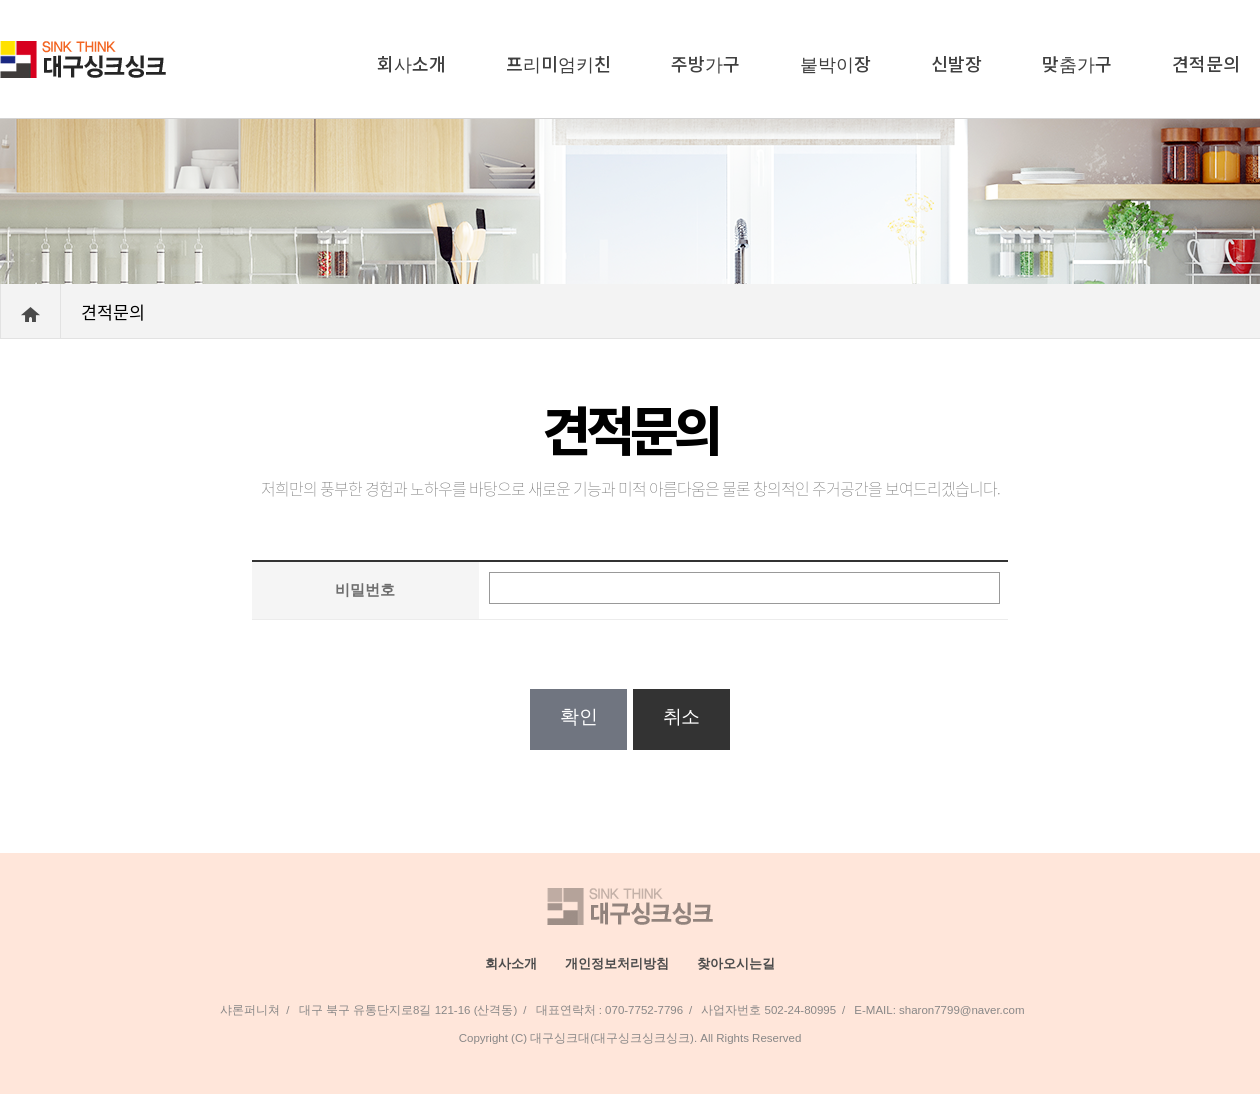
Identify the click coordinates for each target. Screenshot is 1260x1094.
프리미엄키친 (558, 63)
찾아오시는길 (736, 963)
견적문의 (1206, 63)
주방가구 (705, 63)
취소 (681, 716)
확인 (578, 716)
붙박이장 (835, 63)
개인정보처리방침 (617, 963)
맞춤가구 (1077, 63)
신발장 (956, 63)
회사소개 (411, 63)
